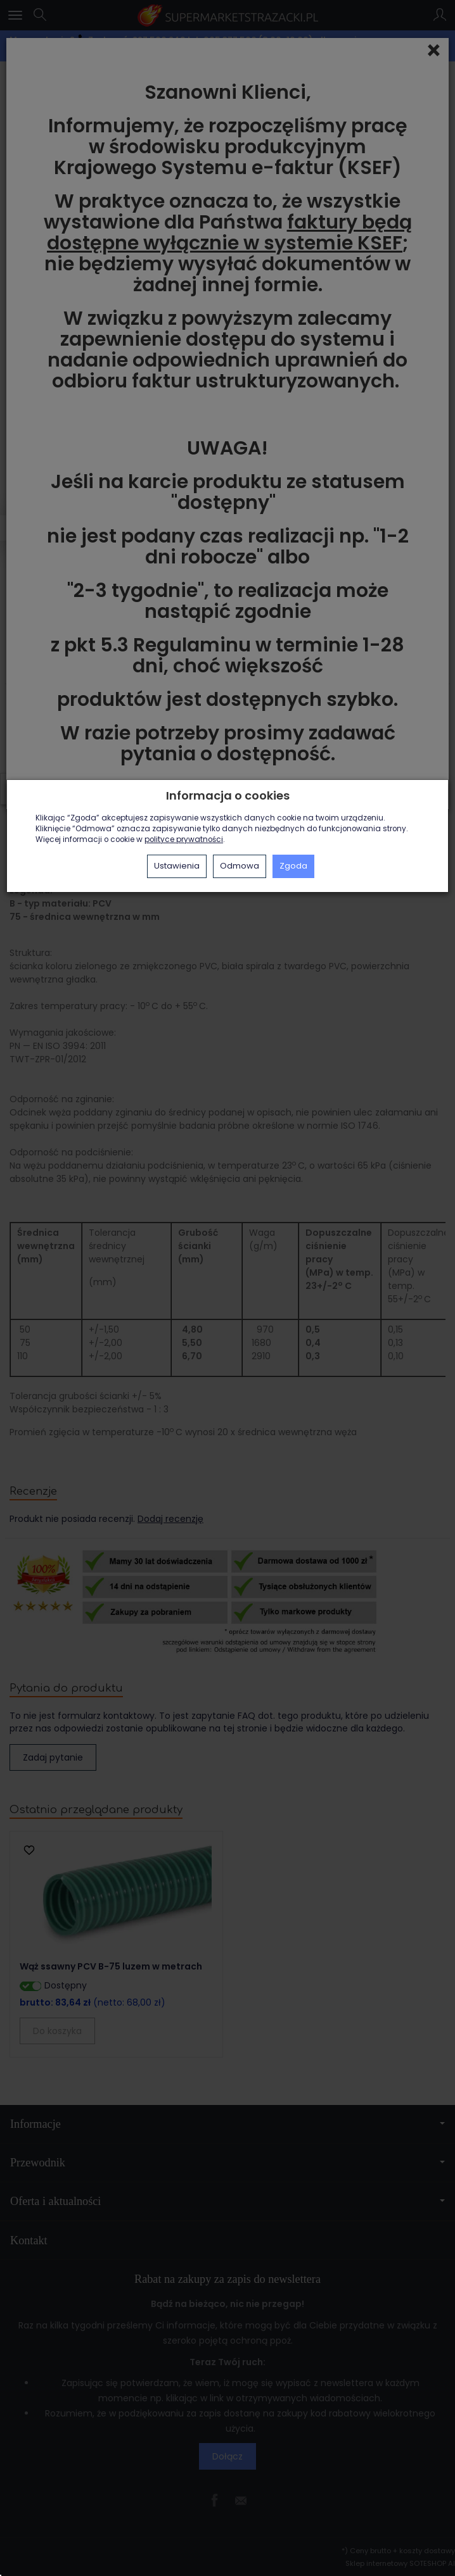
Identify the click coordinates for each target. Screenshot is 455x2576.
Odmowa (239, 866)
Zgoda (293, 866)
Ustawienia (177, 866)
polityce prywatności (183, 839)
